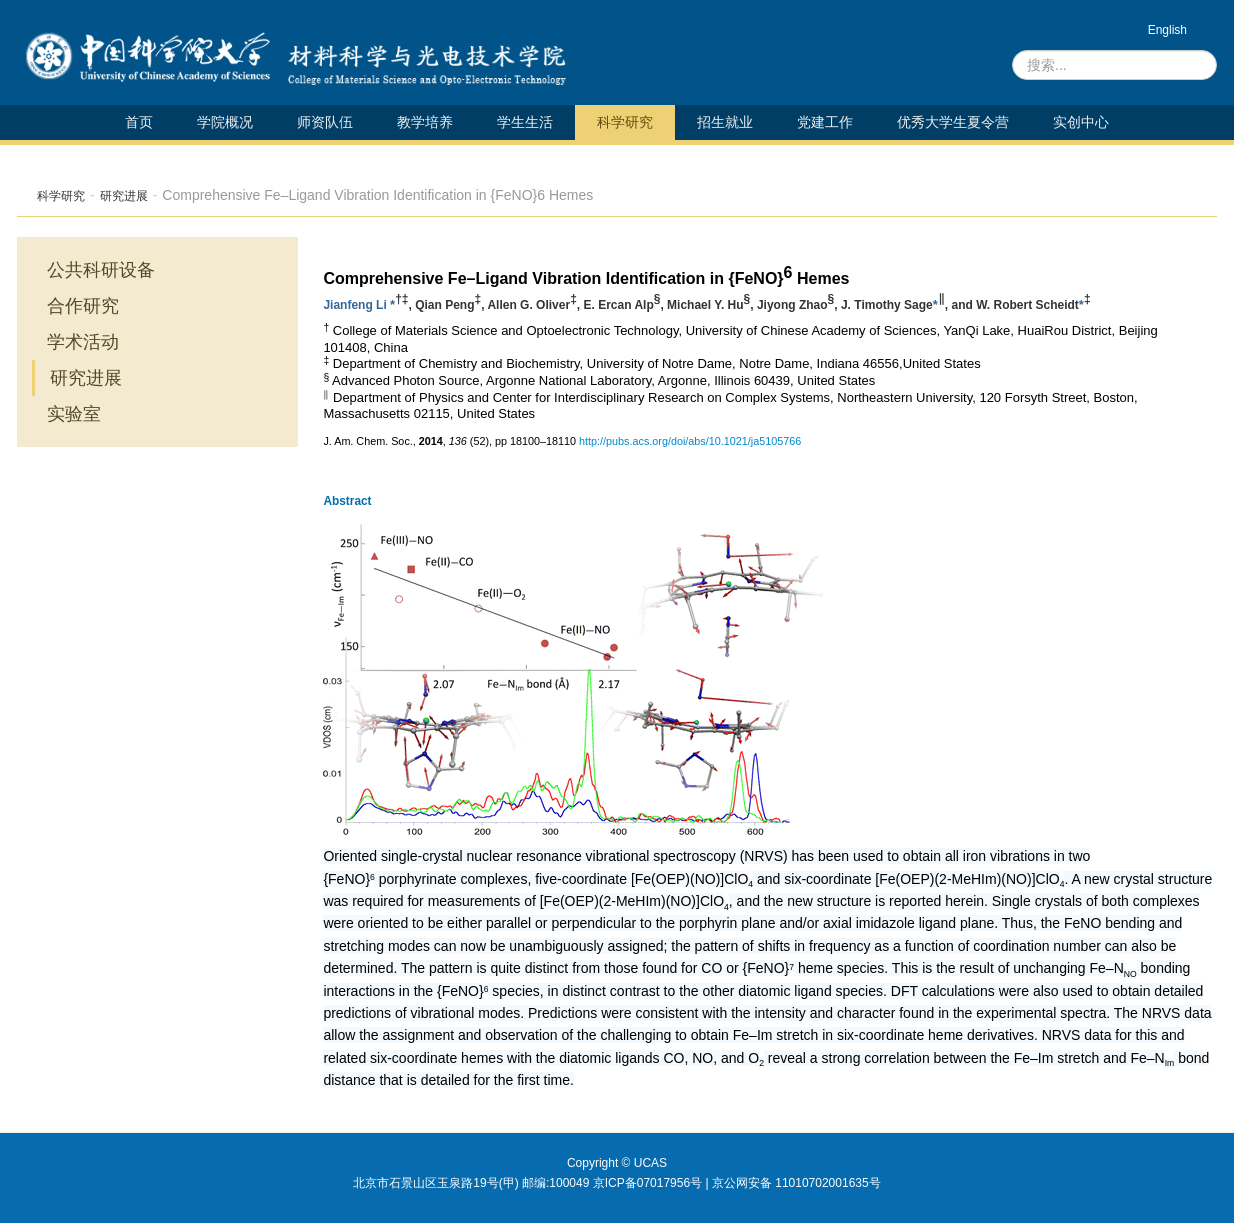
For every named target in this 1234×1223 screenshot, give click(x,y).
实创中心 (1081, 122)
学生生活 (525, 122)
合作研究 (83, 306)
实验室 (74, 414)
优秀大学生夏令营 (953, 122)
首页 (139, 122)
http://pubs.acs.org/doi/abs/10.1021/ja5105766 (690, 441)
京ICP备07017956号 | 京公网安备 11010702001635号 (737, 1183)
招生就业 (725, 122)
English (1167, 30)
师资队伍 (325, 122)
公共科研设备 (101, 270)
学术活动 (83, 342)
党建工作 (825, 122)
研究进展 (124, 196)
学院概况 (225, 122)
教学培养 (425, 122)
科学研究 (625, 122)
